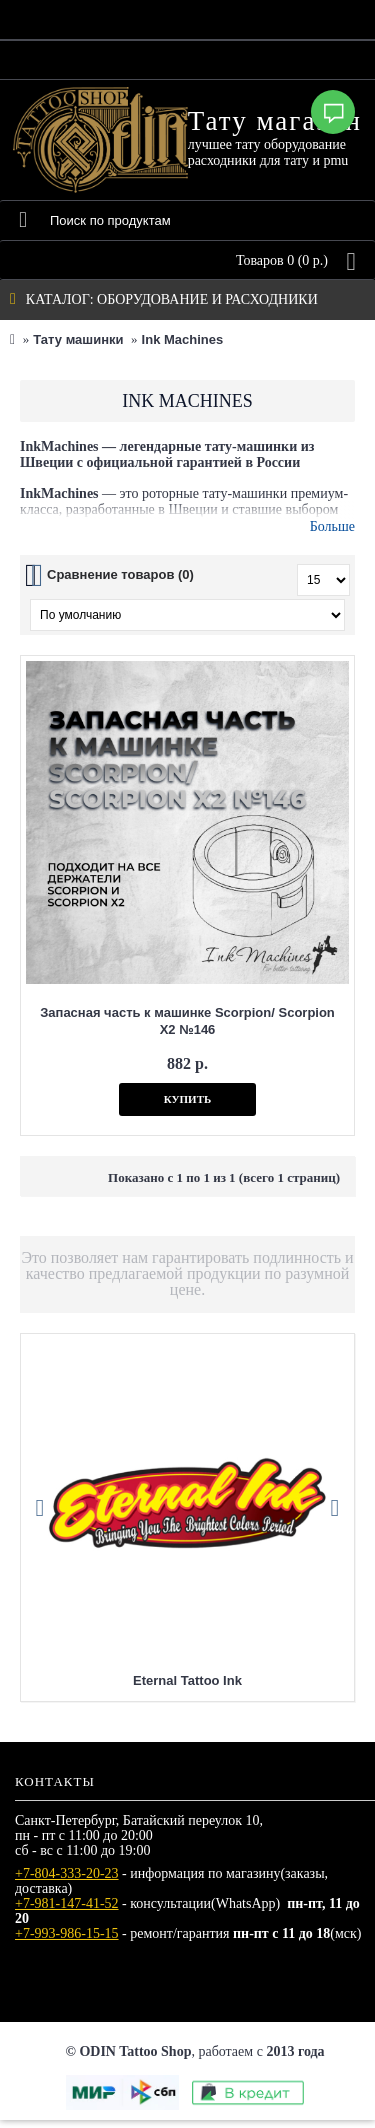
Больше (332, 526)
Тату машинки (78, 339)
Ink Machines (183, 339)
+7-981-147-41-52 (67, 1903)
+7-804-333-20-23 (67, 1873)
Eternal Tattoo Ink (187, 1680)
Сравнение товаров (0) (120, 574)
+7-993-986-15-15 (67, 1933)
